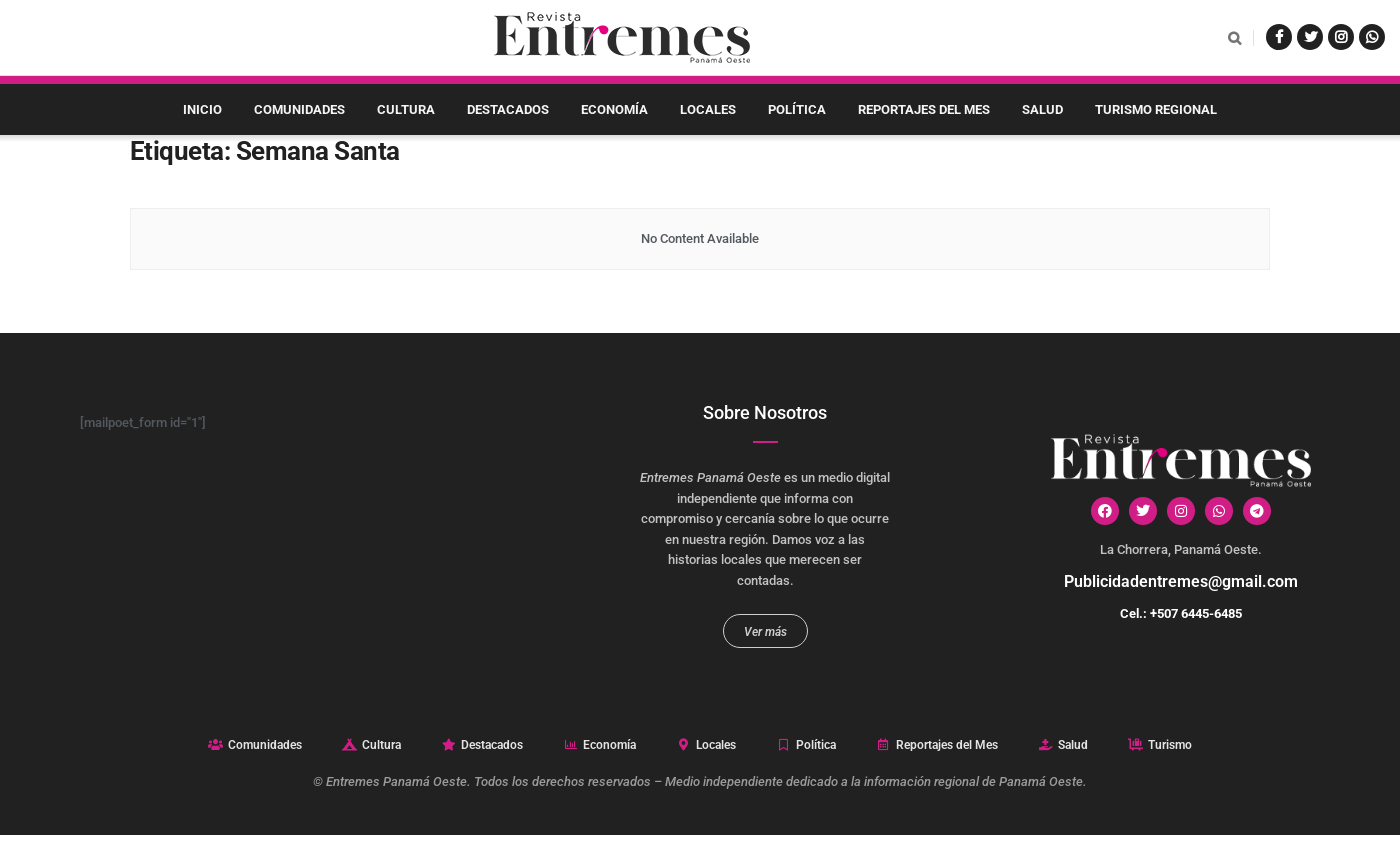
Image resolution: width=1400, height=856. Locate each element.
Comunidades (299, 109)
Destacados (508, 109)
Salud (1042, 109)
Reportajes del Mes (924, 109)
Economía (614, 109)
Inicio (202, 109)
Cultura (406, 109)
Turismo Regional (1156, 109)
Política (797, 109)
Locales (708, 109)
